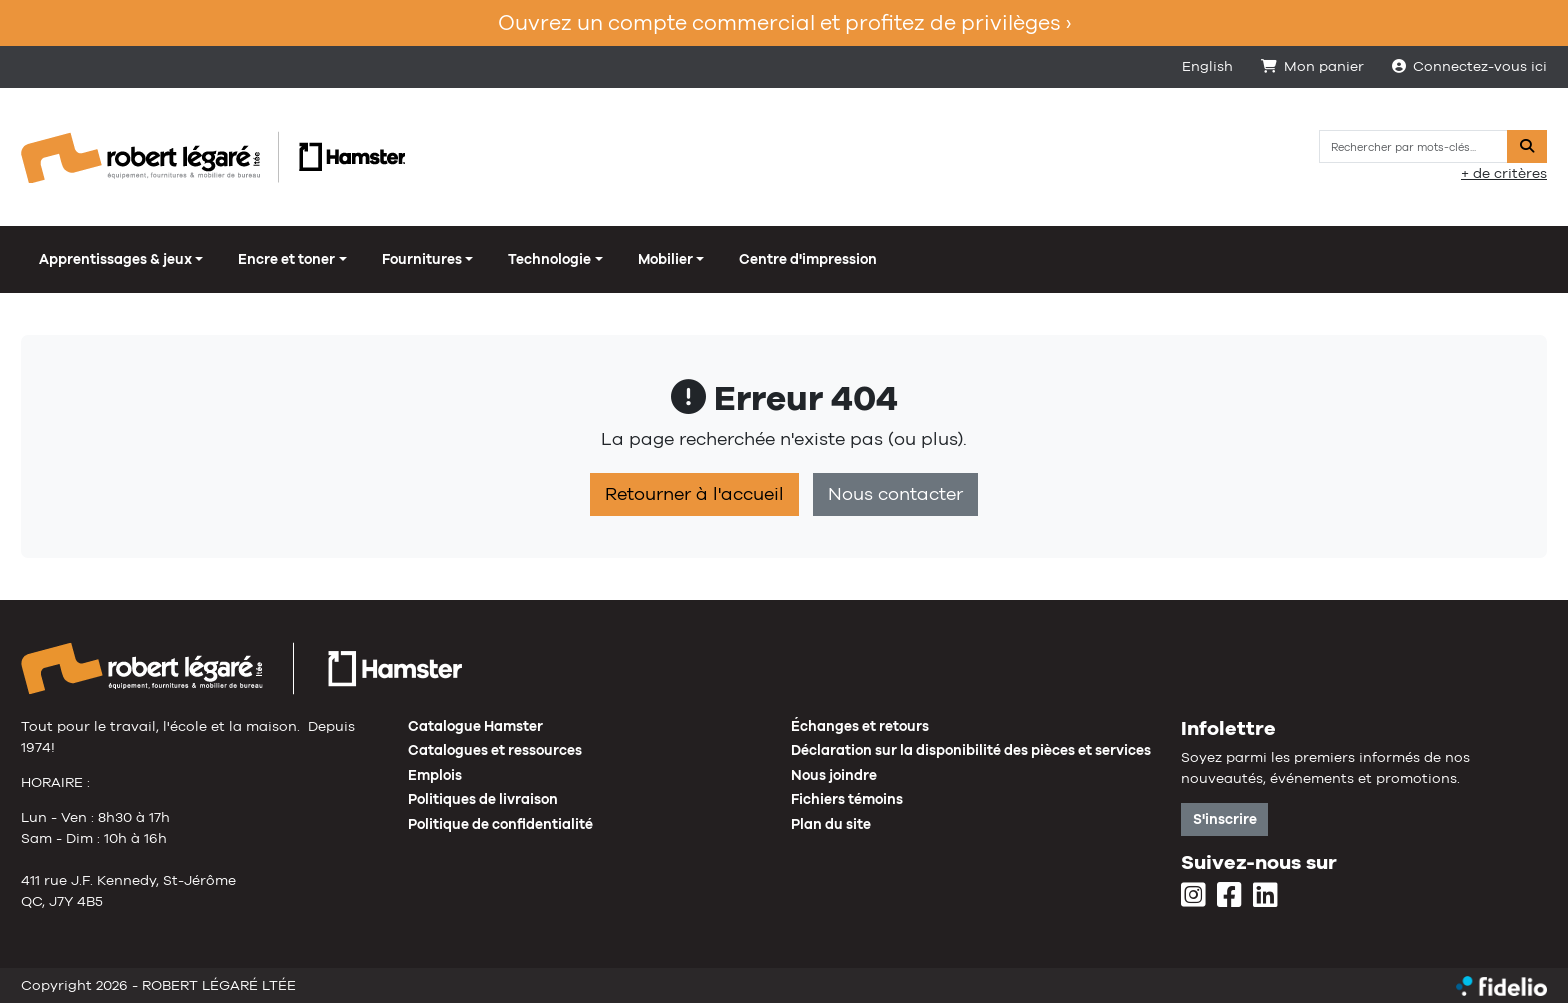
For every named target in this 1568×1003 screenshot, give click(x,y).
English (1207, 66)
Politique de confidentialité (500, 824)
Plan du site (831, 824)
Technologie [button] (549, 259)
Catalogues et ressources (495, 750)
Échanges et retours (860, 726)
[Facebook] (1229, 896)
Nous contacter (895, 494)
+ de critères (1504, 173)
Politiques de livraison (483, 799)
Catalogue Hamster (475, 726)
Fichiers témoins (847, 799)
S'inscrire (1225, 819)
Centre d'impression (808, 259)
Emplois (435, 775)
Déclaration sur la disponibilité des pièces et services (971, 750)
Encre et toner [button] (286, 259)
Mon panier (1312, 66)
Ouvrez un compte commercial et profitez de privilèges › (784, 22)
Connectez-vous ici (1469, 66)
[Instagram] (1193, 896)
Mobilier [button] (665, 259)
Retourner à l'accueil (694, 494)
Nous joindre (834, 775)
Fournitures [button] (422, 259)
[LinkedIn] (1265, 896)
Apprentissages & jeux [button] (115, 259)
